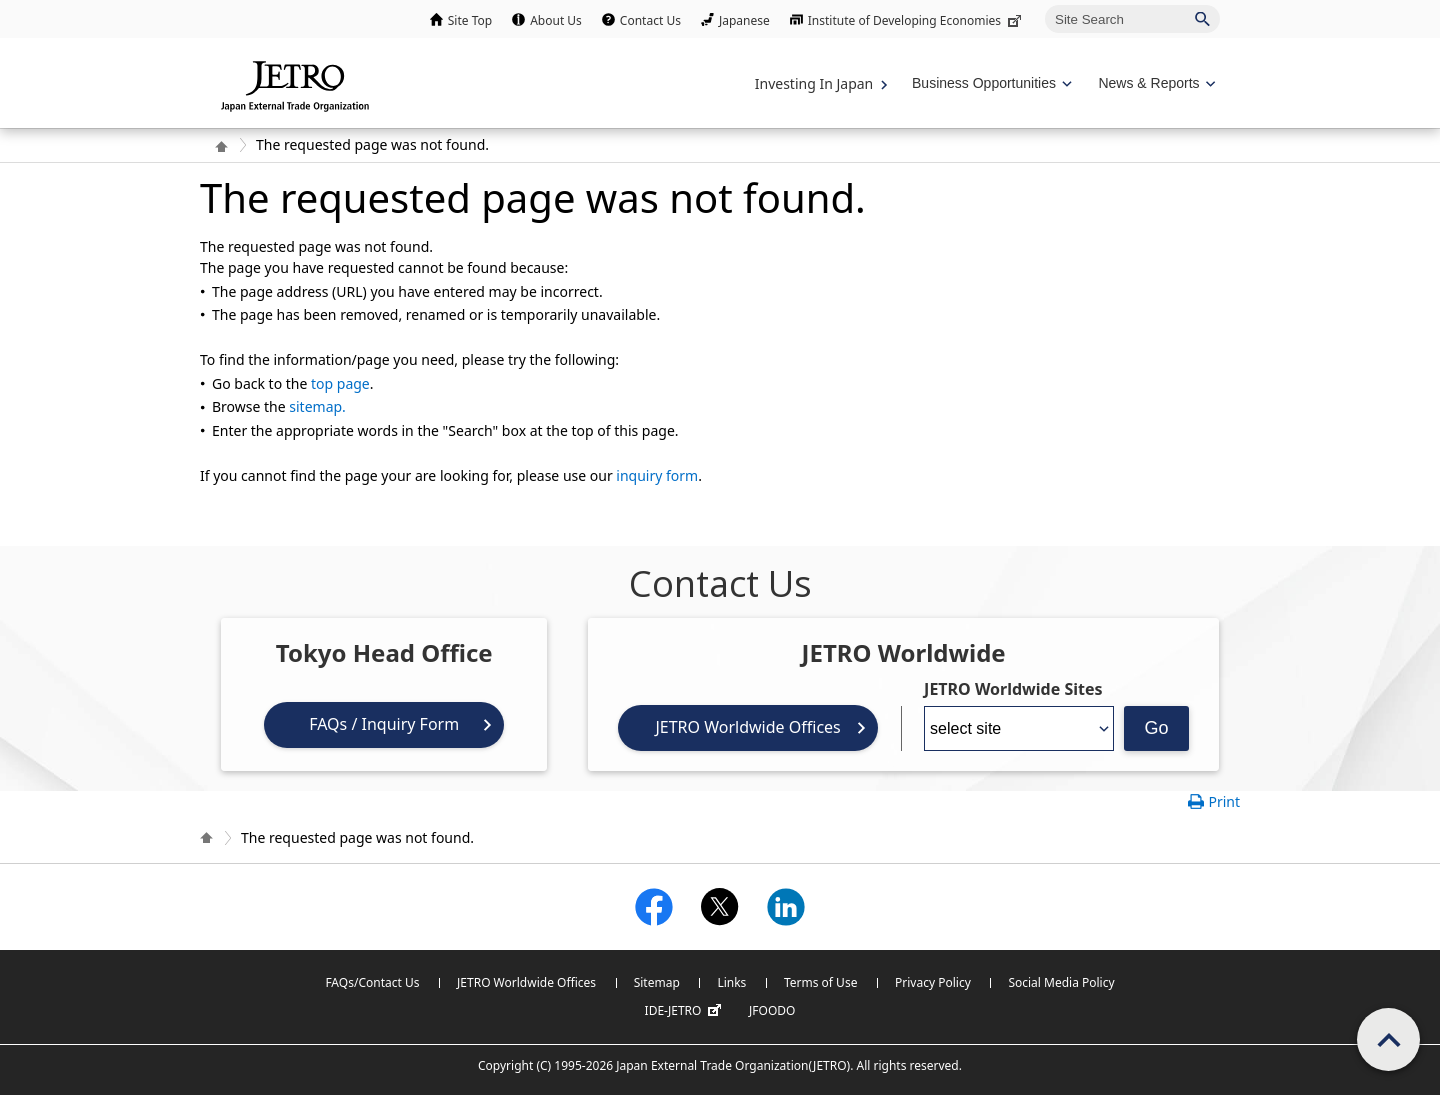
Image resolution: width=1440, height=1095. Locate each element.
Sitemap (657, 982)
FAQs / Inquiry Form (384, 724)
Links (731, 982)
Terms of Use (820, 982)
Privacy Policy (933, 982)
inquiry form (657, 475)
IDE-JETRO (686, 1011)
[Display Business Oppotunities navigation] (990, 83)
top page (340, 383)
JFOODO (772, 1010)
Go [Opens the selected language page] (1157, 728)
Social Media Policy (1061, 982)
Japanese (744, 20)
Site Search (1044, 4)
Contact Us (650, 20)
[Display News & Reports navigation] (1154, 83)
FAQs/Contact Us (372, 982)
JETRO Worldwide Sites (1013, 689)
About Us (556, 20)
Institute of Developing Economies (916, 20)
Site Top (470, 20)
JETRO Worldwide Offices (747, 727)
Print (1224, 801)
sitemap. (317, 406)
